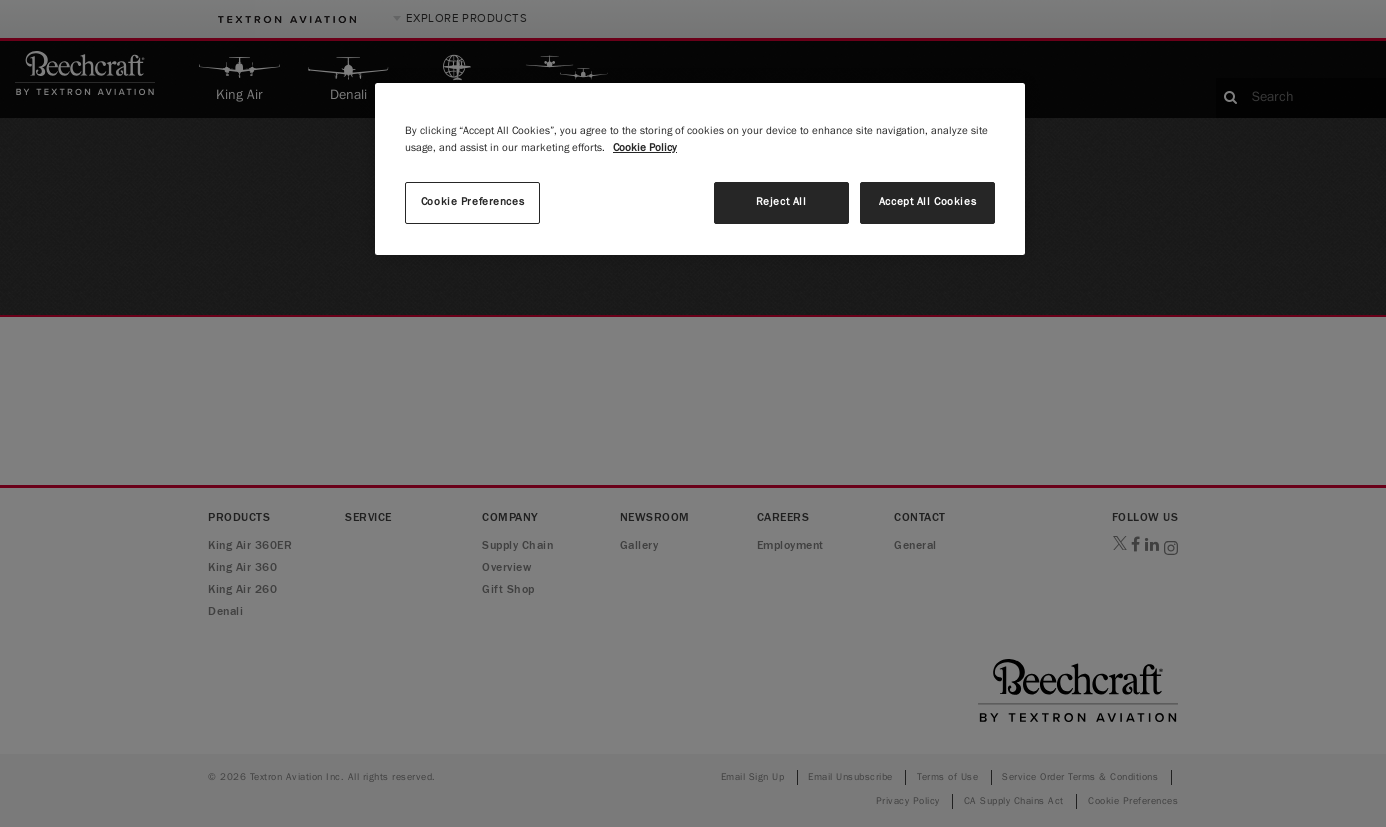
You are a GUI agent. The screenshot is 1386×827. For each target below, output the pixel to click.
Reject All (781, 202)
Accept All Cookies (927, 202)
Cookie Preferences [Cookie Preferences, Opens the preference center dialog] (472, 202)
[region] (700, 169)
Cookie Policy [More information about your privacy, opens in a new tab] (645, 148)
